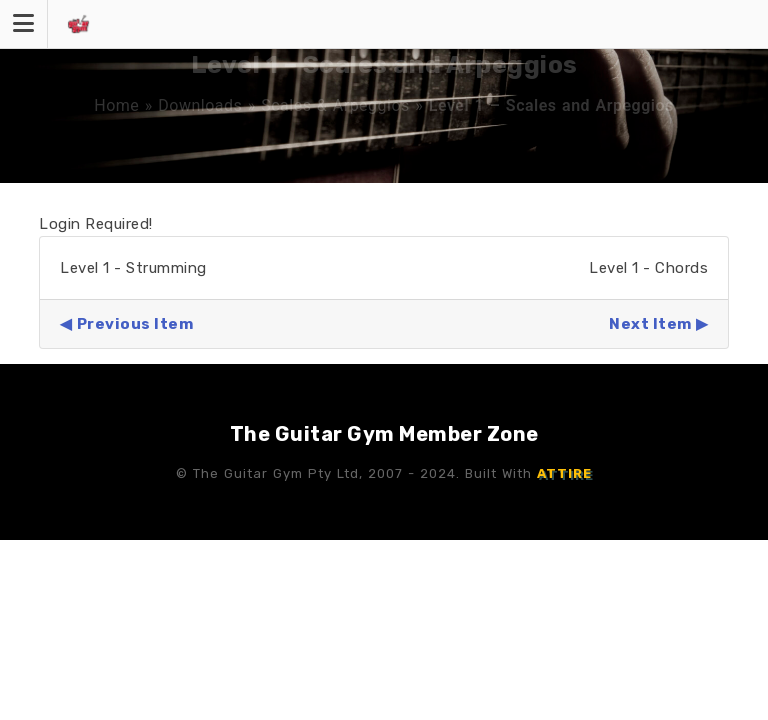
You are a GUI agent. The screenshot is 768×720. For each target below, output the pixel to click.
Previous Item (135, 324)
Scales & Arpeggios (335, 105)
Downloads (200, 105)
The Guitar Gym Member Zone (384, 434)
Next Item (650, 324)
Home (116, 105)
